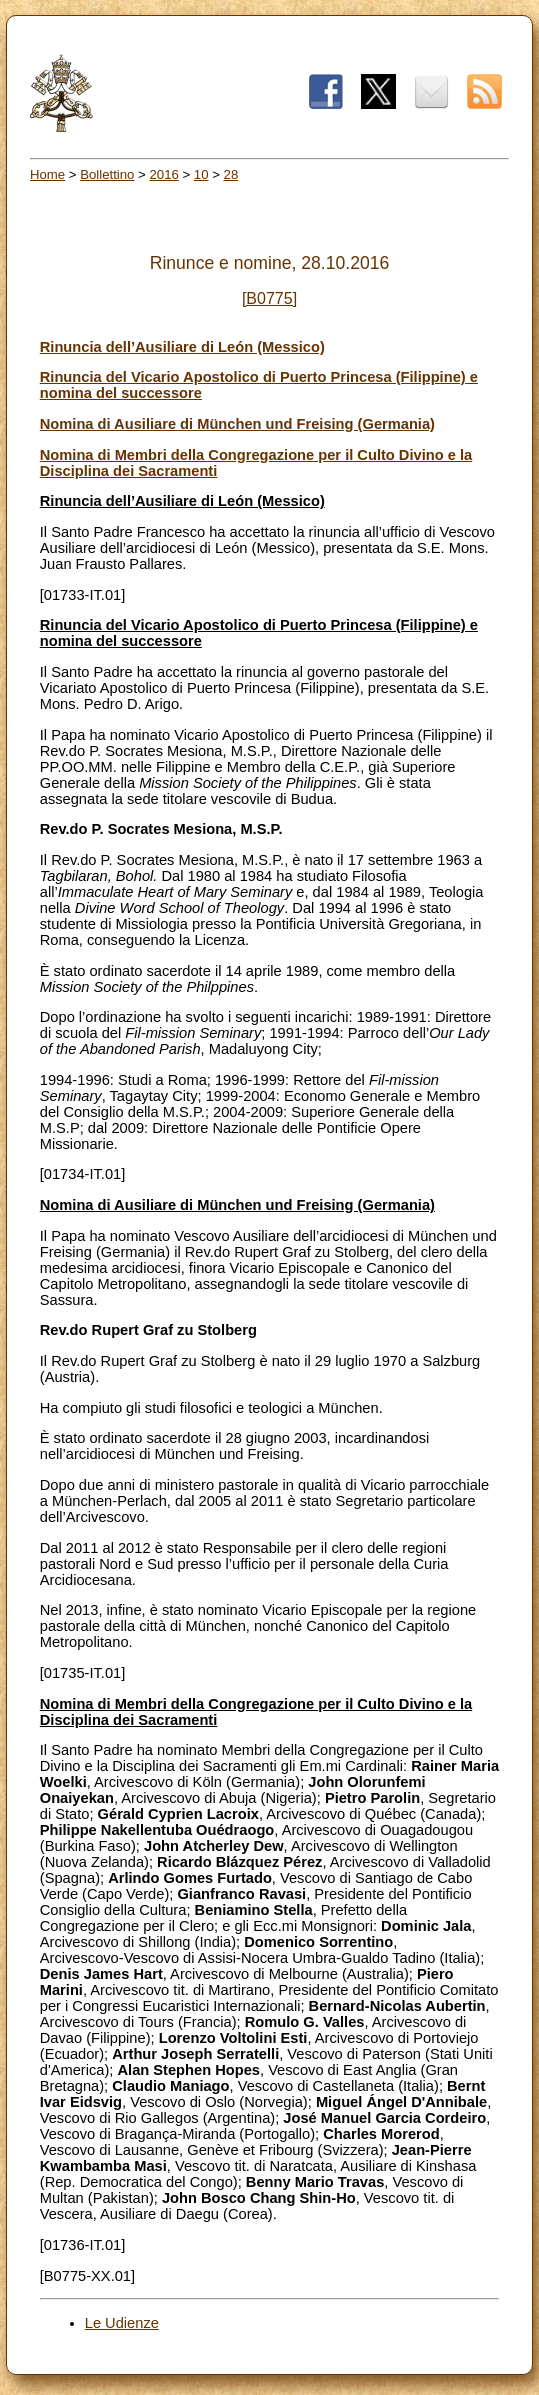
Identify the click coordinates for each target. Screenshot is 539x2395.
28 (231, 174)
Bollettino (107, 174)
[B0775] (269, 298)
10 (201, 174)
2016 (163, 174)
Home (47, 174)
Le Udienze (122, 2323)
